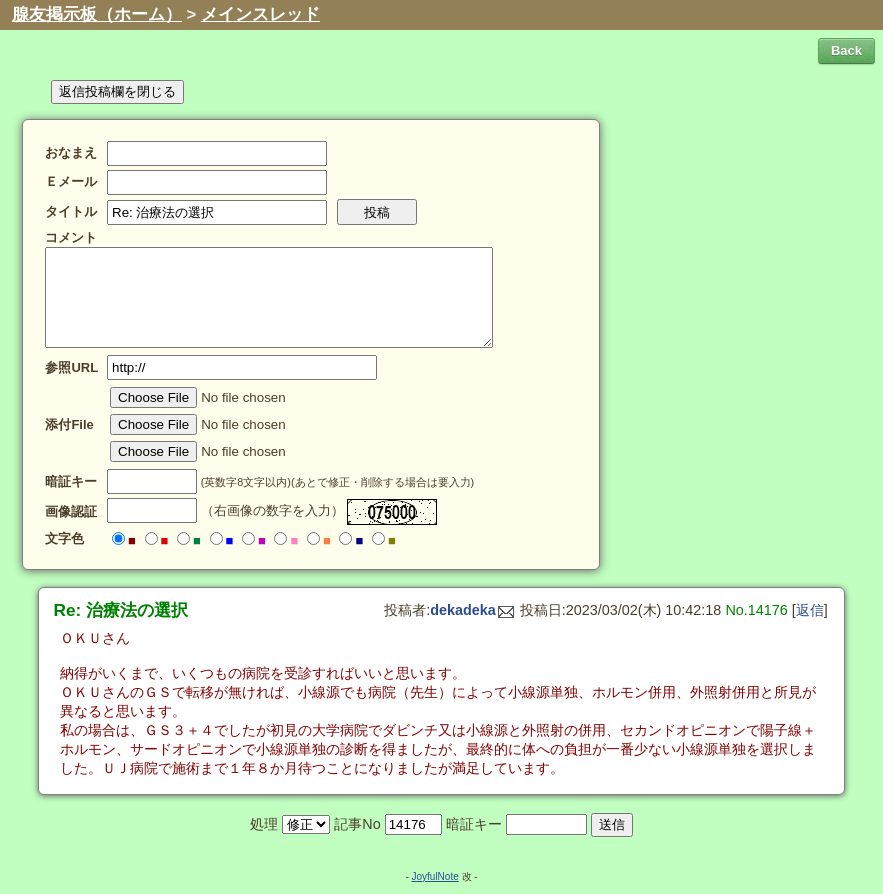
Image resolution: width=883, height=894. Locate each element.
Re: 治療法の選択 (121, 610)
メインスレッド (260, 14)
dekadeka (472, 610)
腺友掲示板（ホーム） (97, 14)
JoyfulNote (434, 876)
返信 (810, 610)
